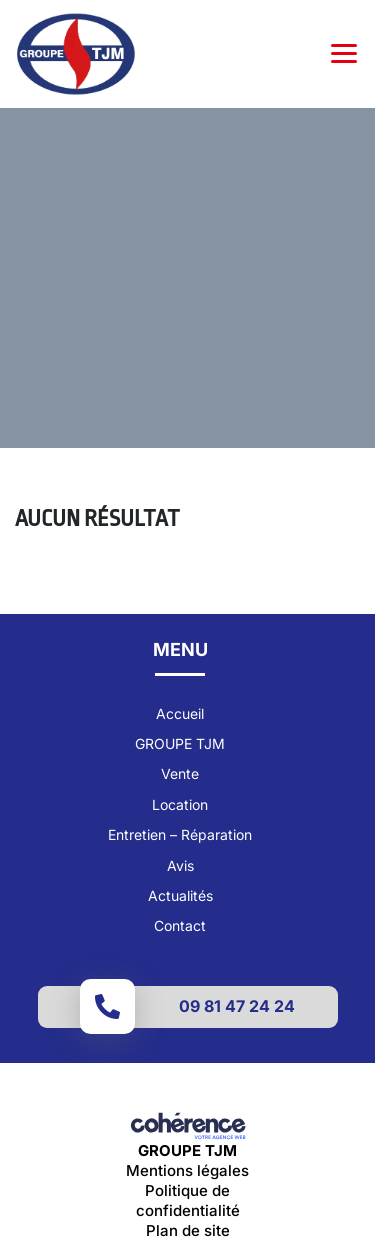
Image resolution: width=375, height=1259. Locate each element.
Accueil (180, 713)
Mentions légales (187, 1170)
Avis (180, 865)
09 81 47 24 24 (237, 1006)
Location (180, 804)
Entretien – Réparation (180, 834)
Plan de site (188, 1230)
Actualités (180, 895)
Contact (180, 925)
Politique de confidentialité (188, 1200)
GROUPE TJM (180, 743)
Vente (180, 773)
